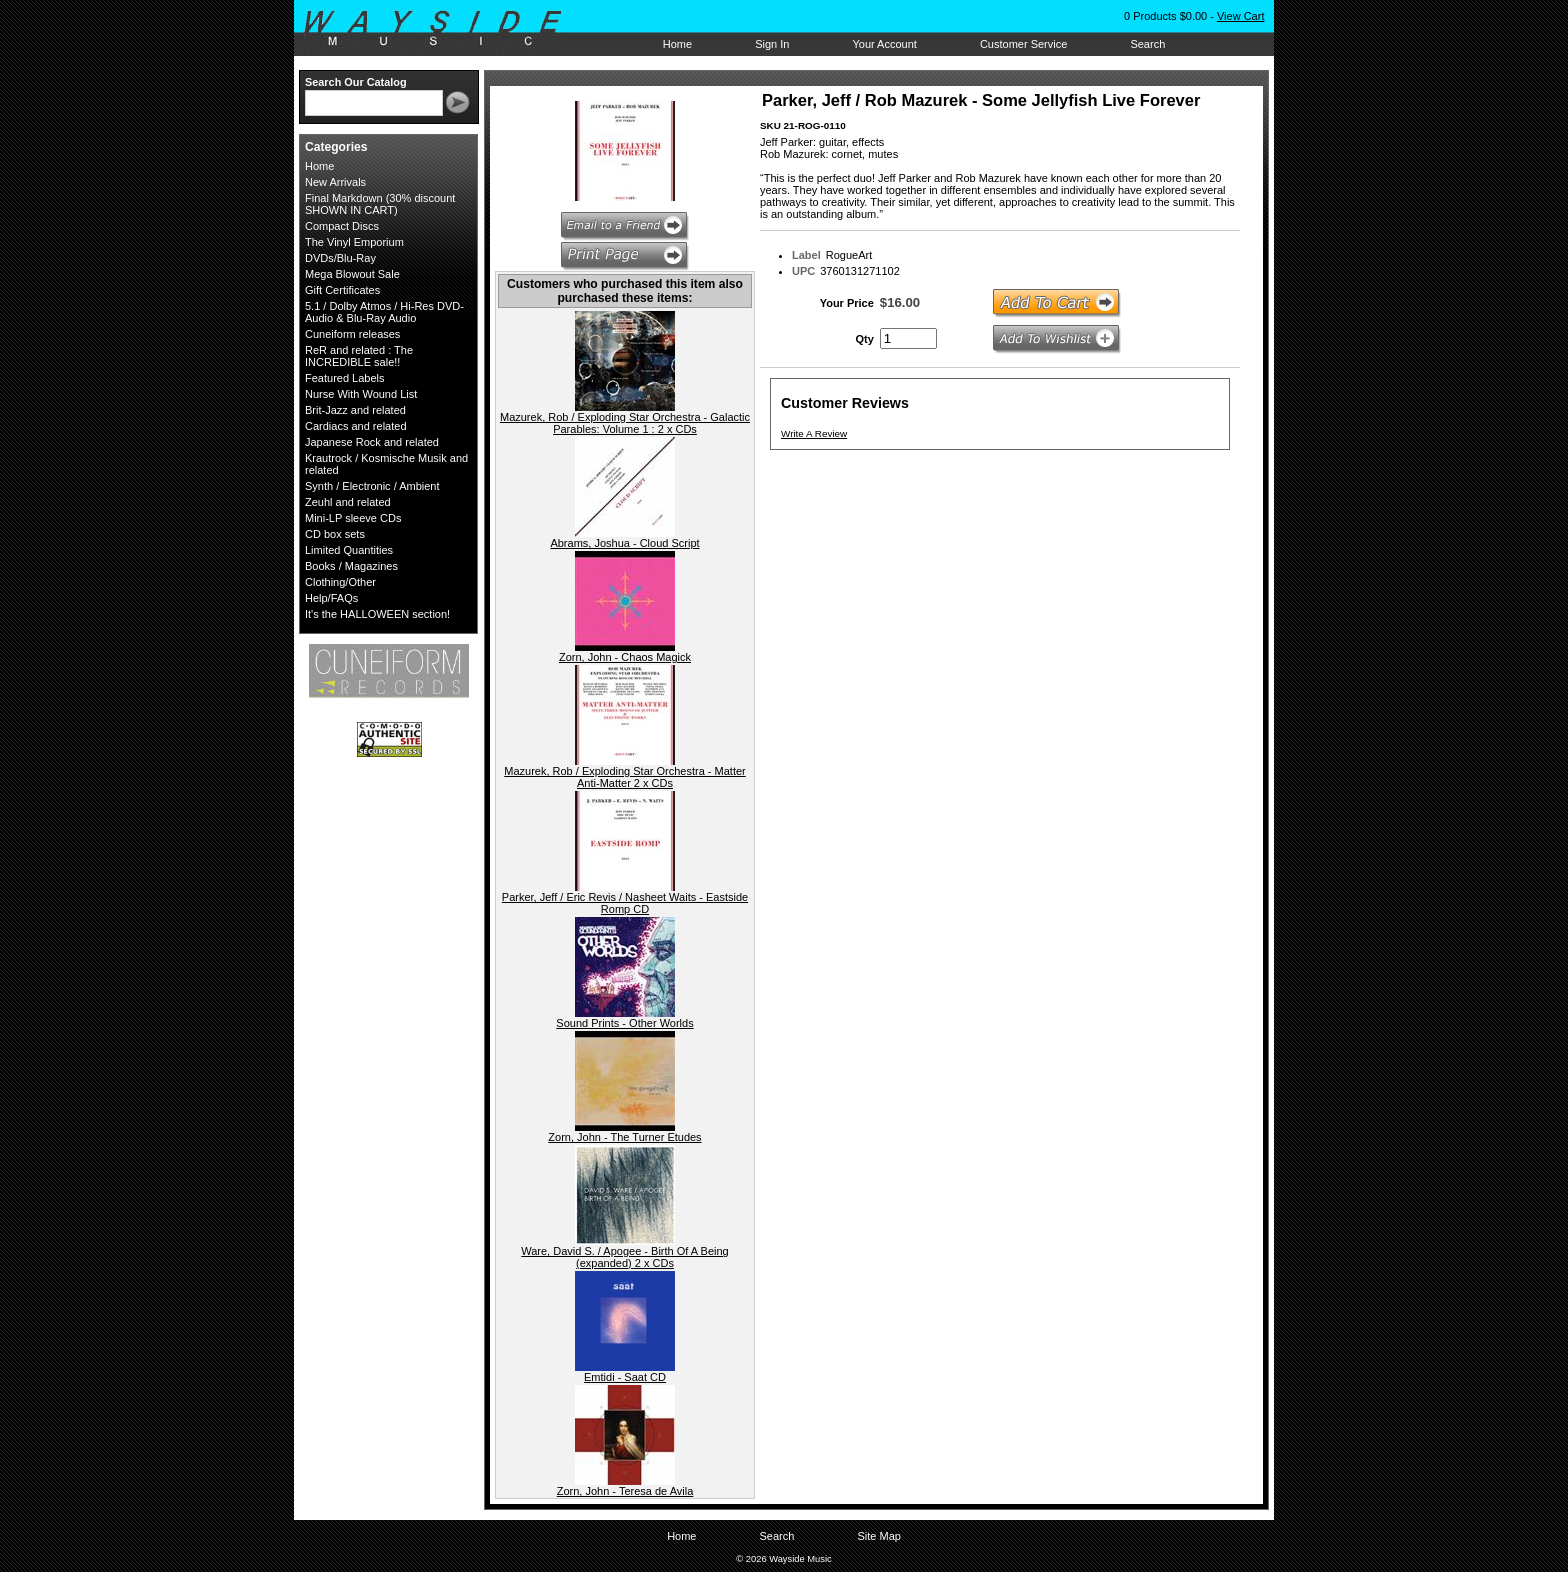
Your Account (884, 44)
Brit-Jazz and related (355, 410)
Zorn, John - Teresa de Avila (625, 1491)
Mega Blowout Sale (352, 274)
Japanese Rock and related (372, 442)
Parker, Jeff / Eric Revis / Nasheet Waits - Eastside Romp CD (625, 903)
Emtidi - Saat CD (625, 1377)
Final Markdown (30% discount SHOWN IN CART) (380, 204)
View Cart (1240, 16)
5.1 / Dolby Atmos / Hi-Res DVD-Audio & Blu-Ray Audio (384, 312)
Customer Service (1023, 44)
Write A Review (814, 433)
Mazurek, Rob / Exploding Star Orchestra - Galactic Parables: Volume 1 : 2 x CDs (625, 423)
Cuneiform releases (352, 334)
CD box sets (335, 534)
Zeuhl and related (348, 502)
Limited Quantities (349, 550)
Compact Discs (342, 226)
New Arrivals (335, 182)
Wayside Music (442, 29)
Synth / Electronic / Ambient (372, 486)
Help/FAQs (331, 598)
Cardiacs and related (356, 426)
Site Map (878, 1536)
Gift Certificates (342, 290)
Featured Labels (345, 378)
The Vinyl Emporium (354, 242)
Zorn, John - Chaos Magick (625, 657)
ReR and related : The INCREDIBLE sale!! (359, 356)
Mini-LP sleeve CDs (353, 518)
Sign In (772, 44)
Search (1147, 44)
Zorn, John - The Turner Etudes (624, 1137)
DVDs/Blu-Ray (340, 258)
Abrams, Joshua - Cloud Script (624, 543)
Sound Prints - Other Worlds (624, 1023)
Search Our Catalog (356, 82)
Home (677, 44)
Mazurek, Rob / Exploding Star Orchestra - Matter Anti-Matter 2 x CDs (624, 777)
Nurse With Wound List (361, 394)
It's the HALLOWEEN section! (377, 614)
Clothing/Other (340, 582)
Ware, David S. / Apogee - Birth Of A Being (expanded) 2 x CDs (624, 1257)
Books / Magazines (351, 566)
